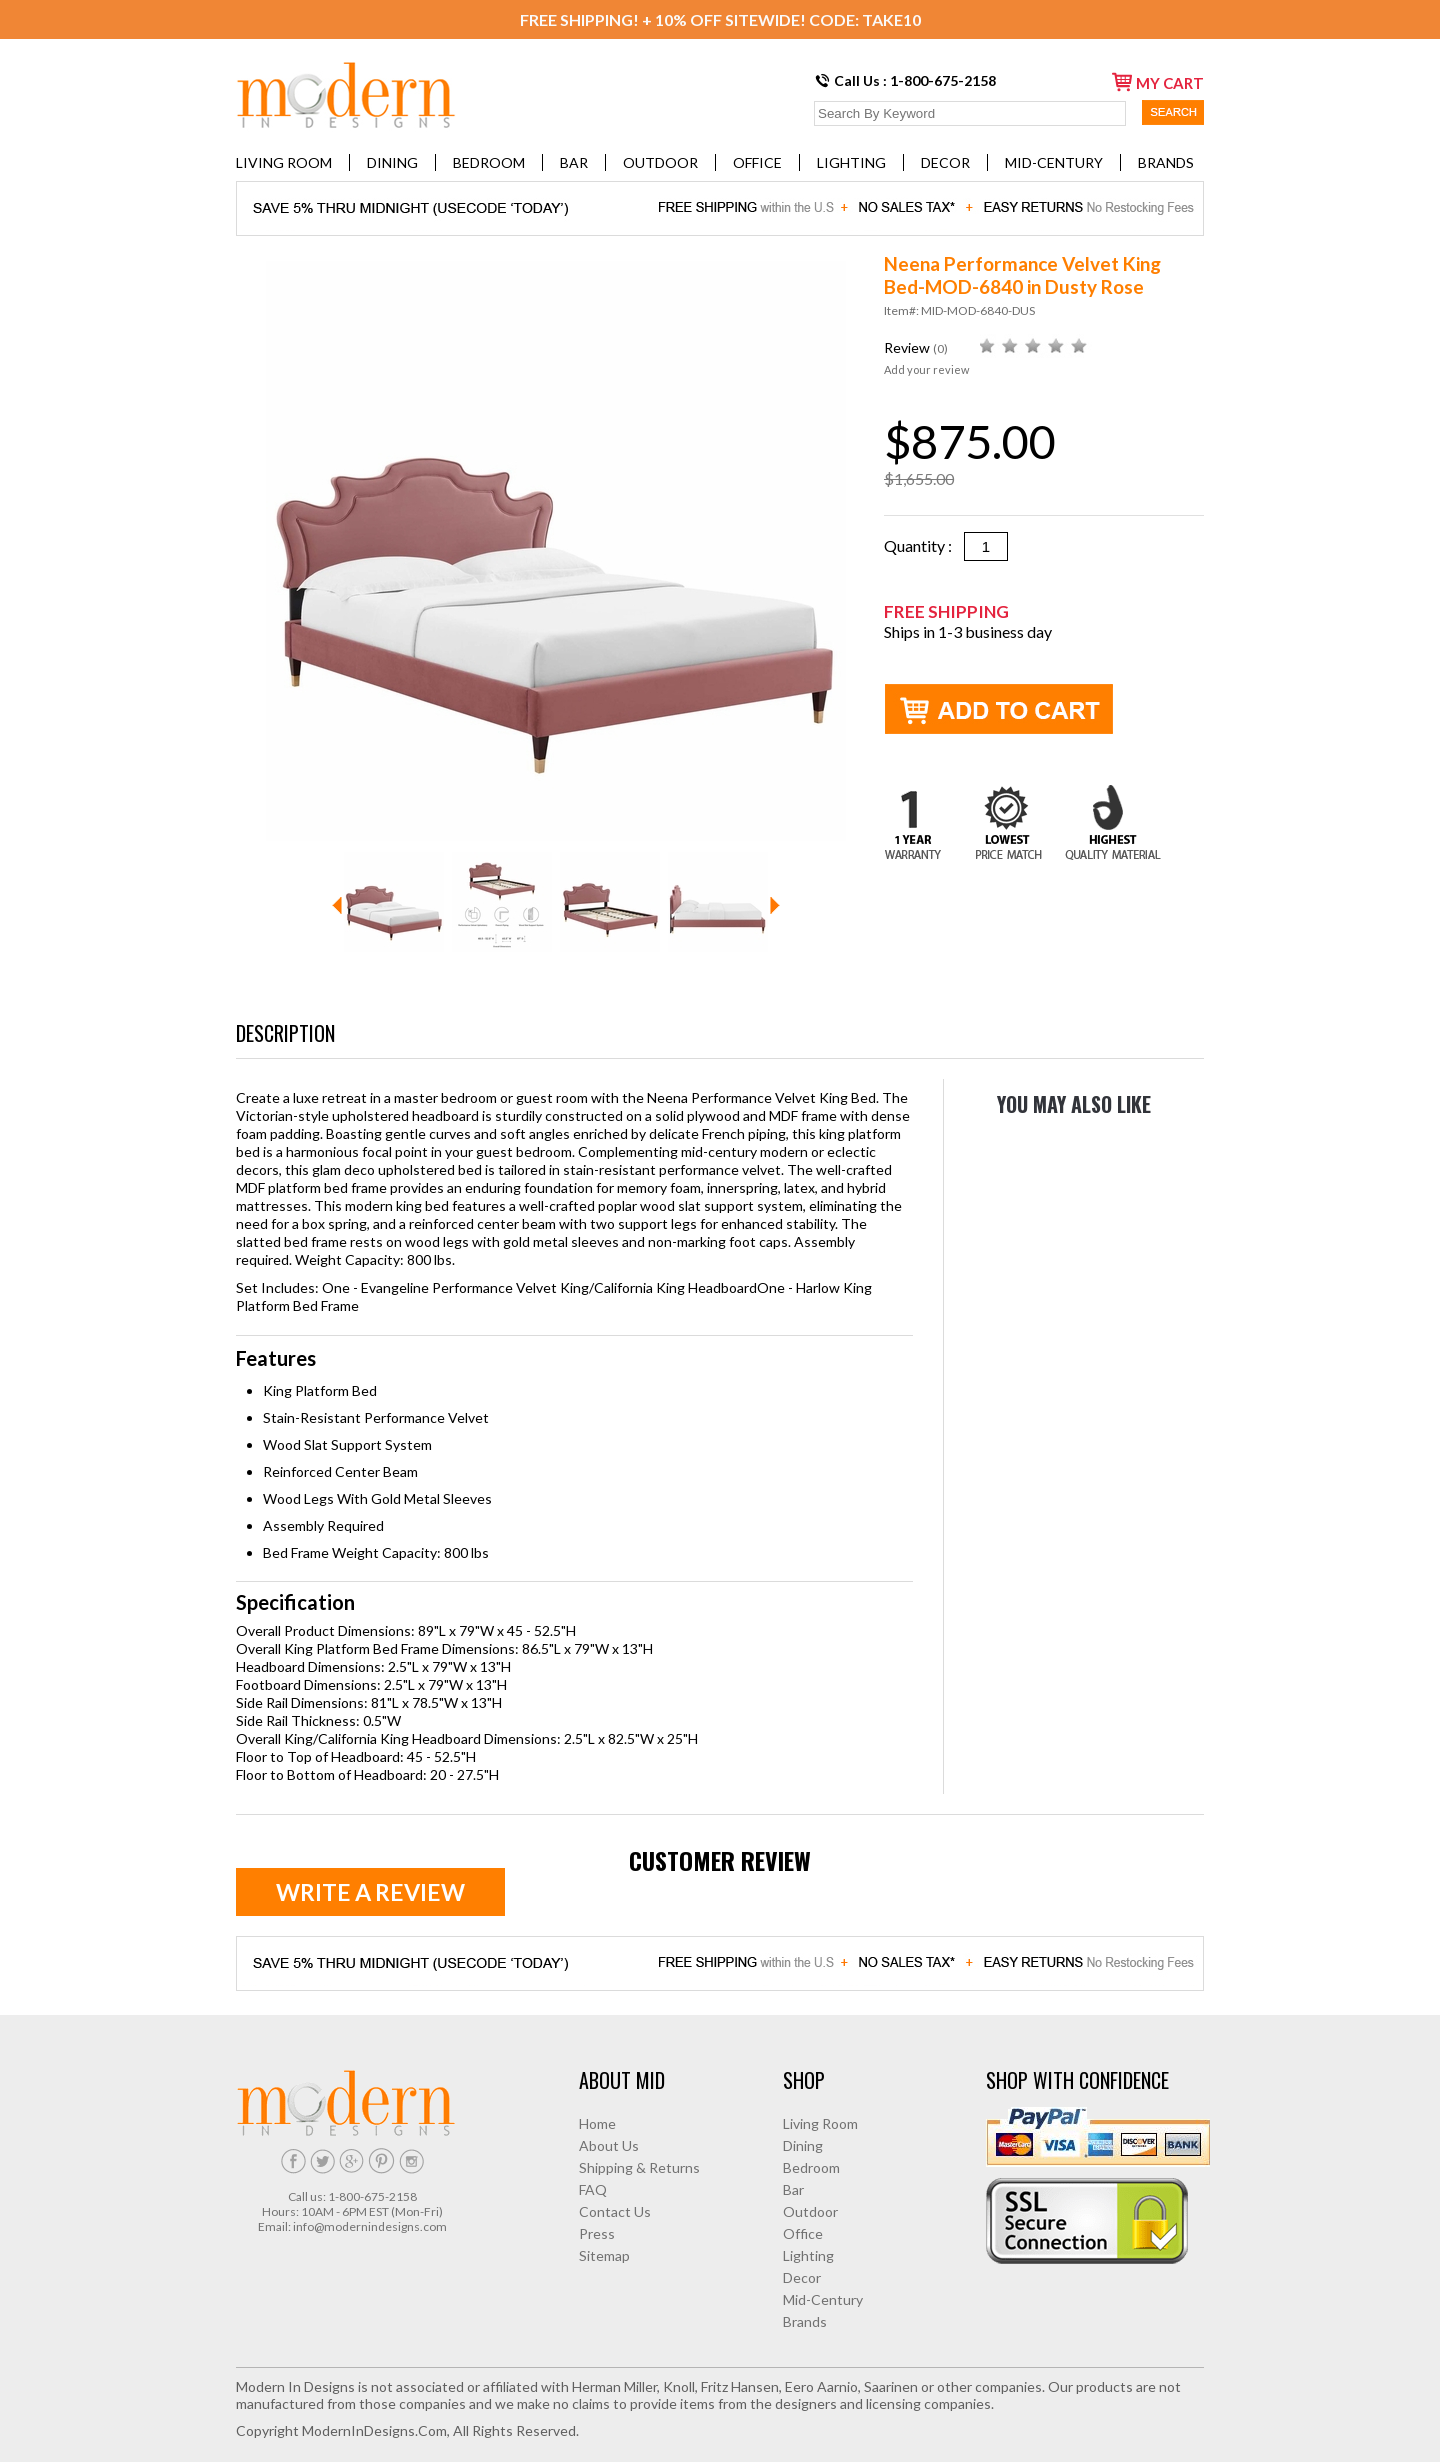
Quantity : (924, 545)
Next (775, 905)
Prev (337, 905)
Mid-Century (1054, 162)
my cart (1158, 82)
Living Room (284, 162)
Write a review (370, 1892)
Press (597, 2233)
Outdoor (660, 162)
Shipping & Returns (639, 2167)
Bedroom (489, 162)
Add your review (926, 369)
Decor (945, 162)
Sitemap (604, 2255)
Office (757, 162)
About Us (609, 2145)
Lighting (851, 162)
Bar (574, 162)
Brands (1166, 162)
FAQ (593, 2189)
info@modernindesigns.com (370, 2226)
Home (597, 2123)
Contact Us (615, 2211)
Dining (392, 162)
